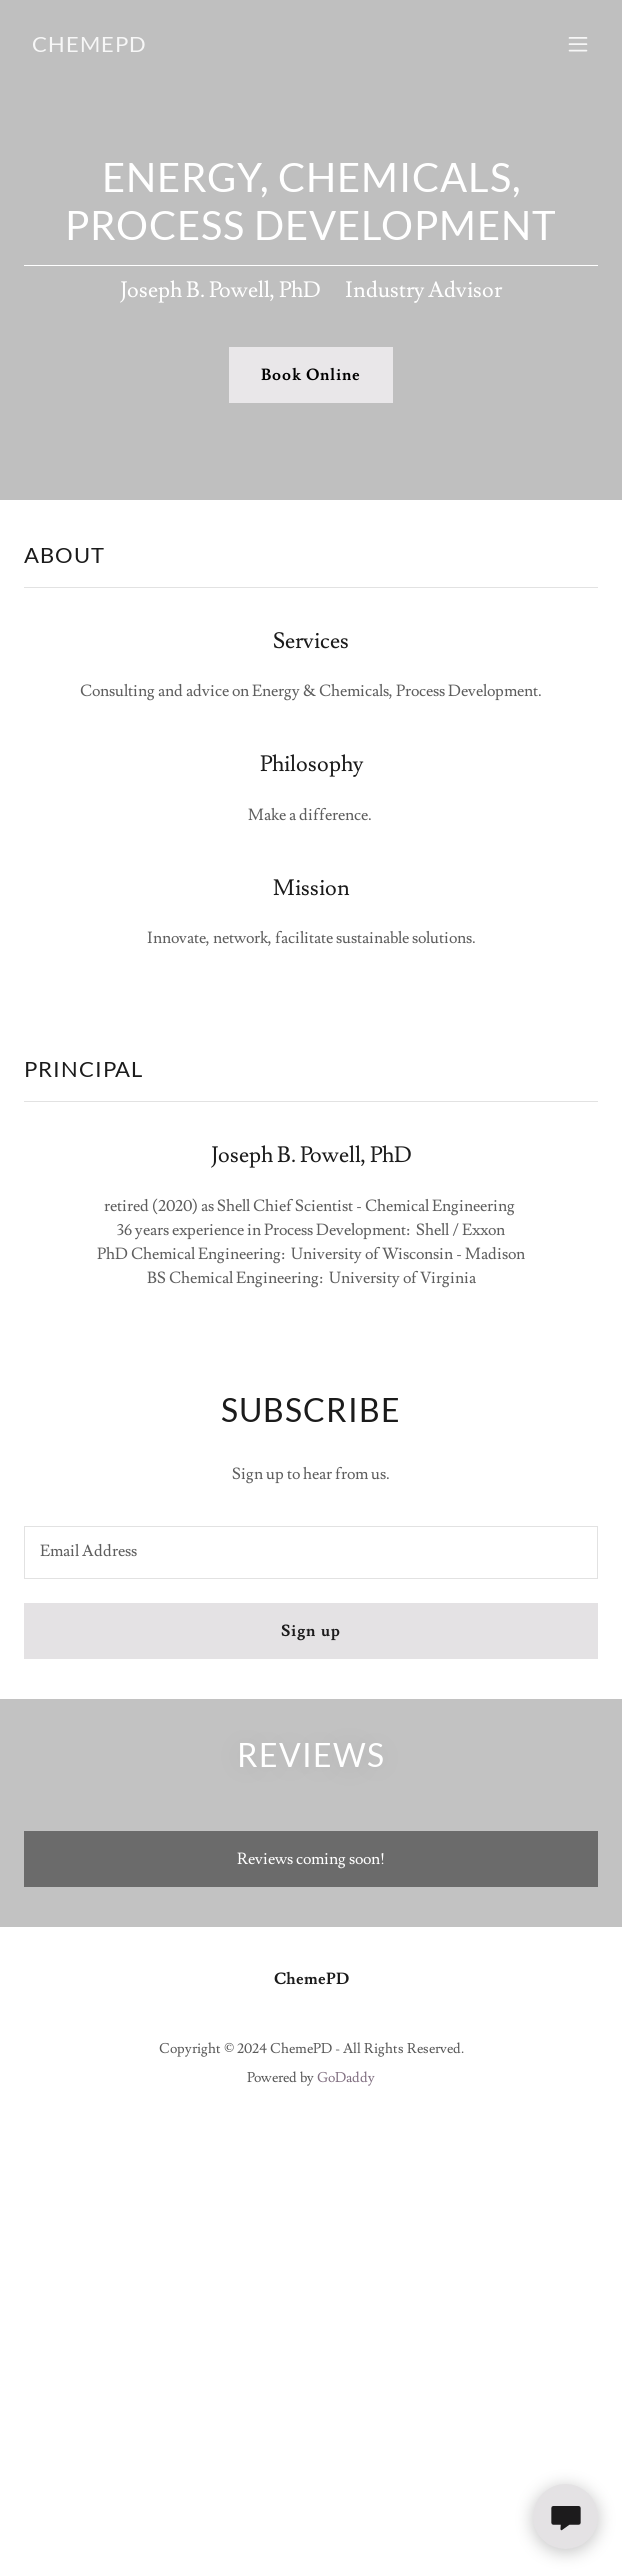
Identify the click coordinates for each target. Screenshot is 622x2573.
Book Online (311, 375)
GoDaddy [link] (346, 2078)
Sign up (310, 1631)
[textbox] (311, 1552)
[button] (578, 44)
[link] (89, 47)
